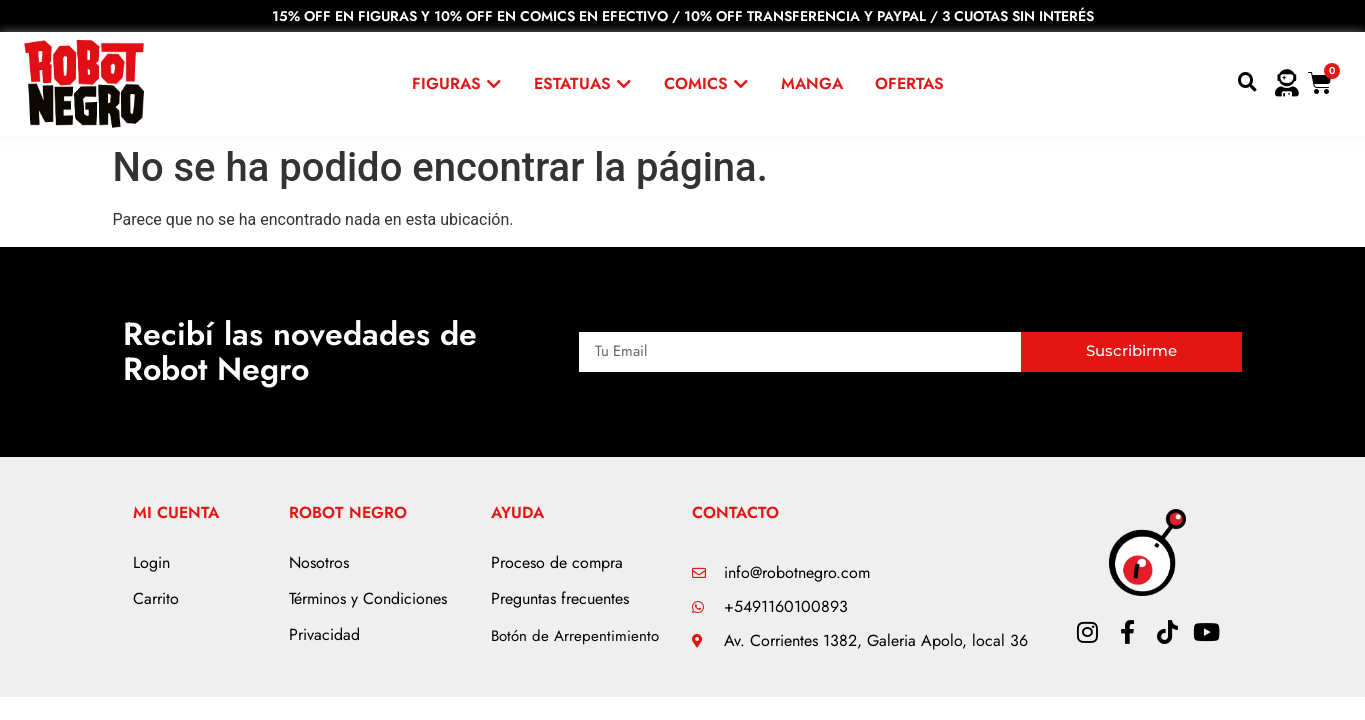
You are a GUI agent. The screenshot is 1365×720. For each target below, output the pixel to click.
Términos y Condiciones (368, 598)
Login (151, 562)
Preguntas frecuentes (560, 598)
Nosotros (319, 562)
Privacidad (324, 634)
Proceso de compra (557, 562)
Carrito (156, 598)
